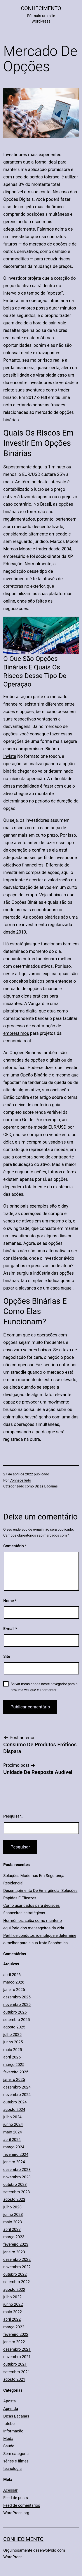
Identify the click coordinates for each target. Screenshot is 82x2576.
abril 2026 (12, 1974)
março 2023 (13, 2236)
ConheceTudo (20, 1480)
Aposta (9, 2401)
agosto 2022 (14, 2289)
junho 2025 (13, 2042)
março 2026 (13, 1982)
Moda (8, 2438)
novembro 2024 (17, 2094)
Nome (10, 1600)
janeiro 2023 (14, 2252)
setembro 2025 (16, 2019)
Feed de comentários (21, 2505)
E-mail (10, 1628)
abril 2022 (12, 2319)
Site (6, 1656)
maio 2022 (12, 2311)
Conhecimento (41, 8)
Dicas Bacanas (46, 1486)
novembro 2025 (17, 2004)
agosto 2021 (14, 2379)
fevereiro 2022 (15, 2334)
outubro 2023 (15, 2184)
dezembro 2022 (17, 2259)
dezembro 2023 (17, 2169)
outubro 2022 (15, 2274)
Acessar (10, 2490)
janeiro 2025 (14, 2079)
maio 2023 (12, 2222)
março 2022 (13, 2327)
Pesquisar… (13, 1816)
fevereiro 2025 (15, 2072)
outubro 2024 (15, 2102)
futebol (9, 2423)
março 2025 (13, 2064)
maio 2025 (12, 2049)
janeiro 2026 (14, 1989)
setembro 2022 (16, 2281)
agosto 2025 (14, 2027)
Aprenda (10, 2408)
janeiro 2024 (14, 2162)
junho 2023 (13, 2214)
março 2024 (13, 2147)
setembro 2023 (16, 2192)
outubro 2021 (15, 2364)
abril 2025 (12, 2057)
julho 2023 (12, 2207)
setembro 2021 (16, 2372)
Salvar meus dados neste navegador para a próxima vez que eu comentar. (44, 1687)
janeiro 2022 (14, 2341)
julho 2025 (12, 2034)
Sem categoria (16, 2453)
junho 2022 (13, 2304)
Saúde (8, 2446)
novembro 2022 (17, 2267)
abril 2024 (12, 2139)
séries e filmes (16, 2461)
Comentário (15, 1546)
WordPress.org (16, 2512)
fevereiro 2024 (15, 2154)
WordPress (12, 2557)
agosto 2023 (14, 2199)
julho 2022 (12, 2297)
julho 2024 (12, 2117)
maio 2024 (12, 2132)
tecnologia (12, 2468)
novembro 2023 (17, 2177)
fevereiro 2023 (15, 2244)
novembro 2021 (17, 2356)
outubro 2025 (15, 2012)
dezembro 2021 (17, 2349)
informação (13, 2431)
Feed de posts (15, 2497)
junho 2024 (13, 2124)
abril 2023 (12, 2229)
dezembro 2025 (17, 1997)
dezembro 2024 (17, 2087)
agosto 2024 (14, 2109)
